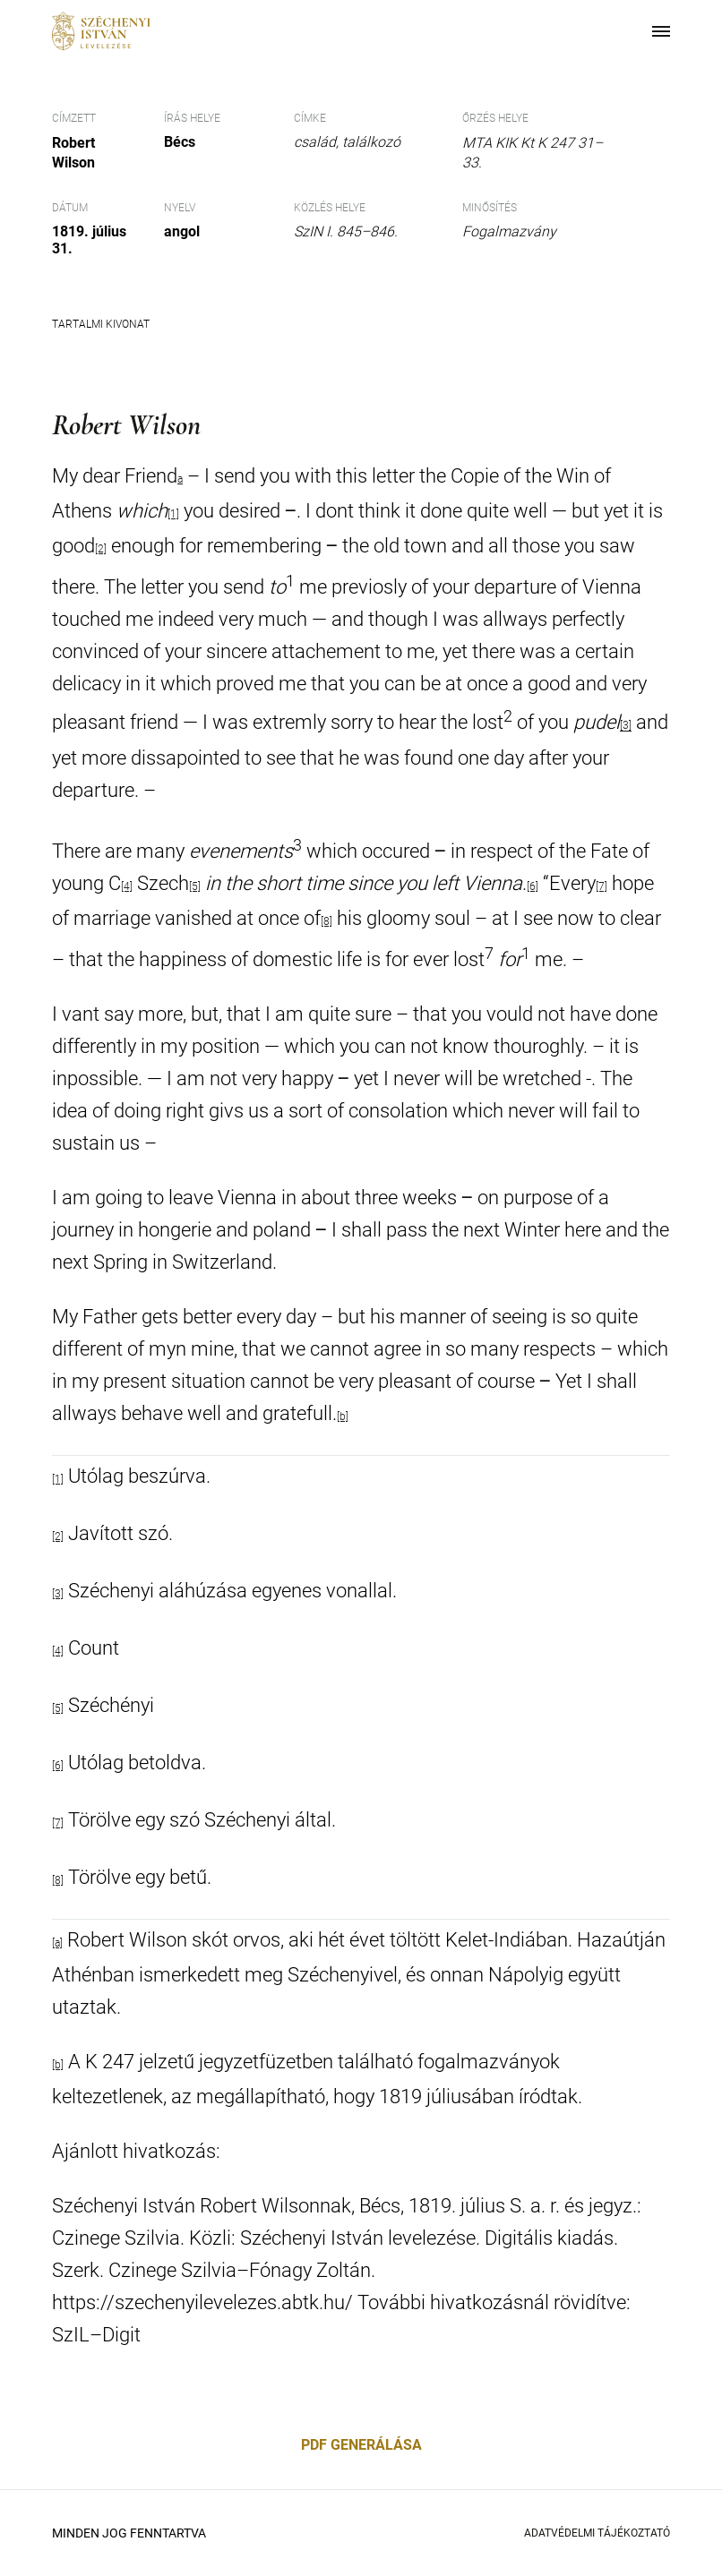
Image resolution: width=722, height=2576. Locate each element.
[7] (601, 886)
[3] (626, 726)
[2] (58, 1536)
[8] (326, 921)
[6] (532, 886)
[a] (57, 1943)
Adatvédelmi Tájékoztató (597, 2533)
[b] (342, 1416)
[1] (58, 1479)
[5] (195, 886)
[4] (127, 886)
